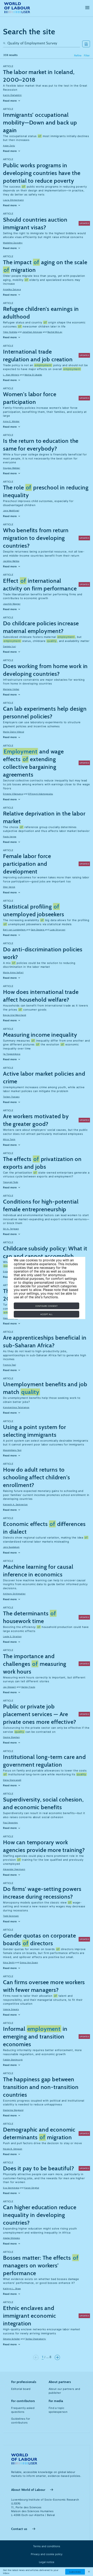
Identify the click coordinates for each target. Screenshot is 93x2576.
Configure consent (46, 1306)
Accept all (46, 1314)
